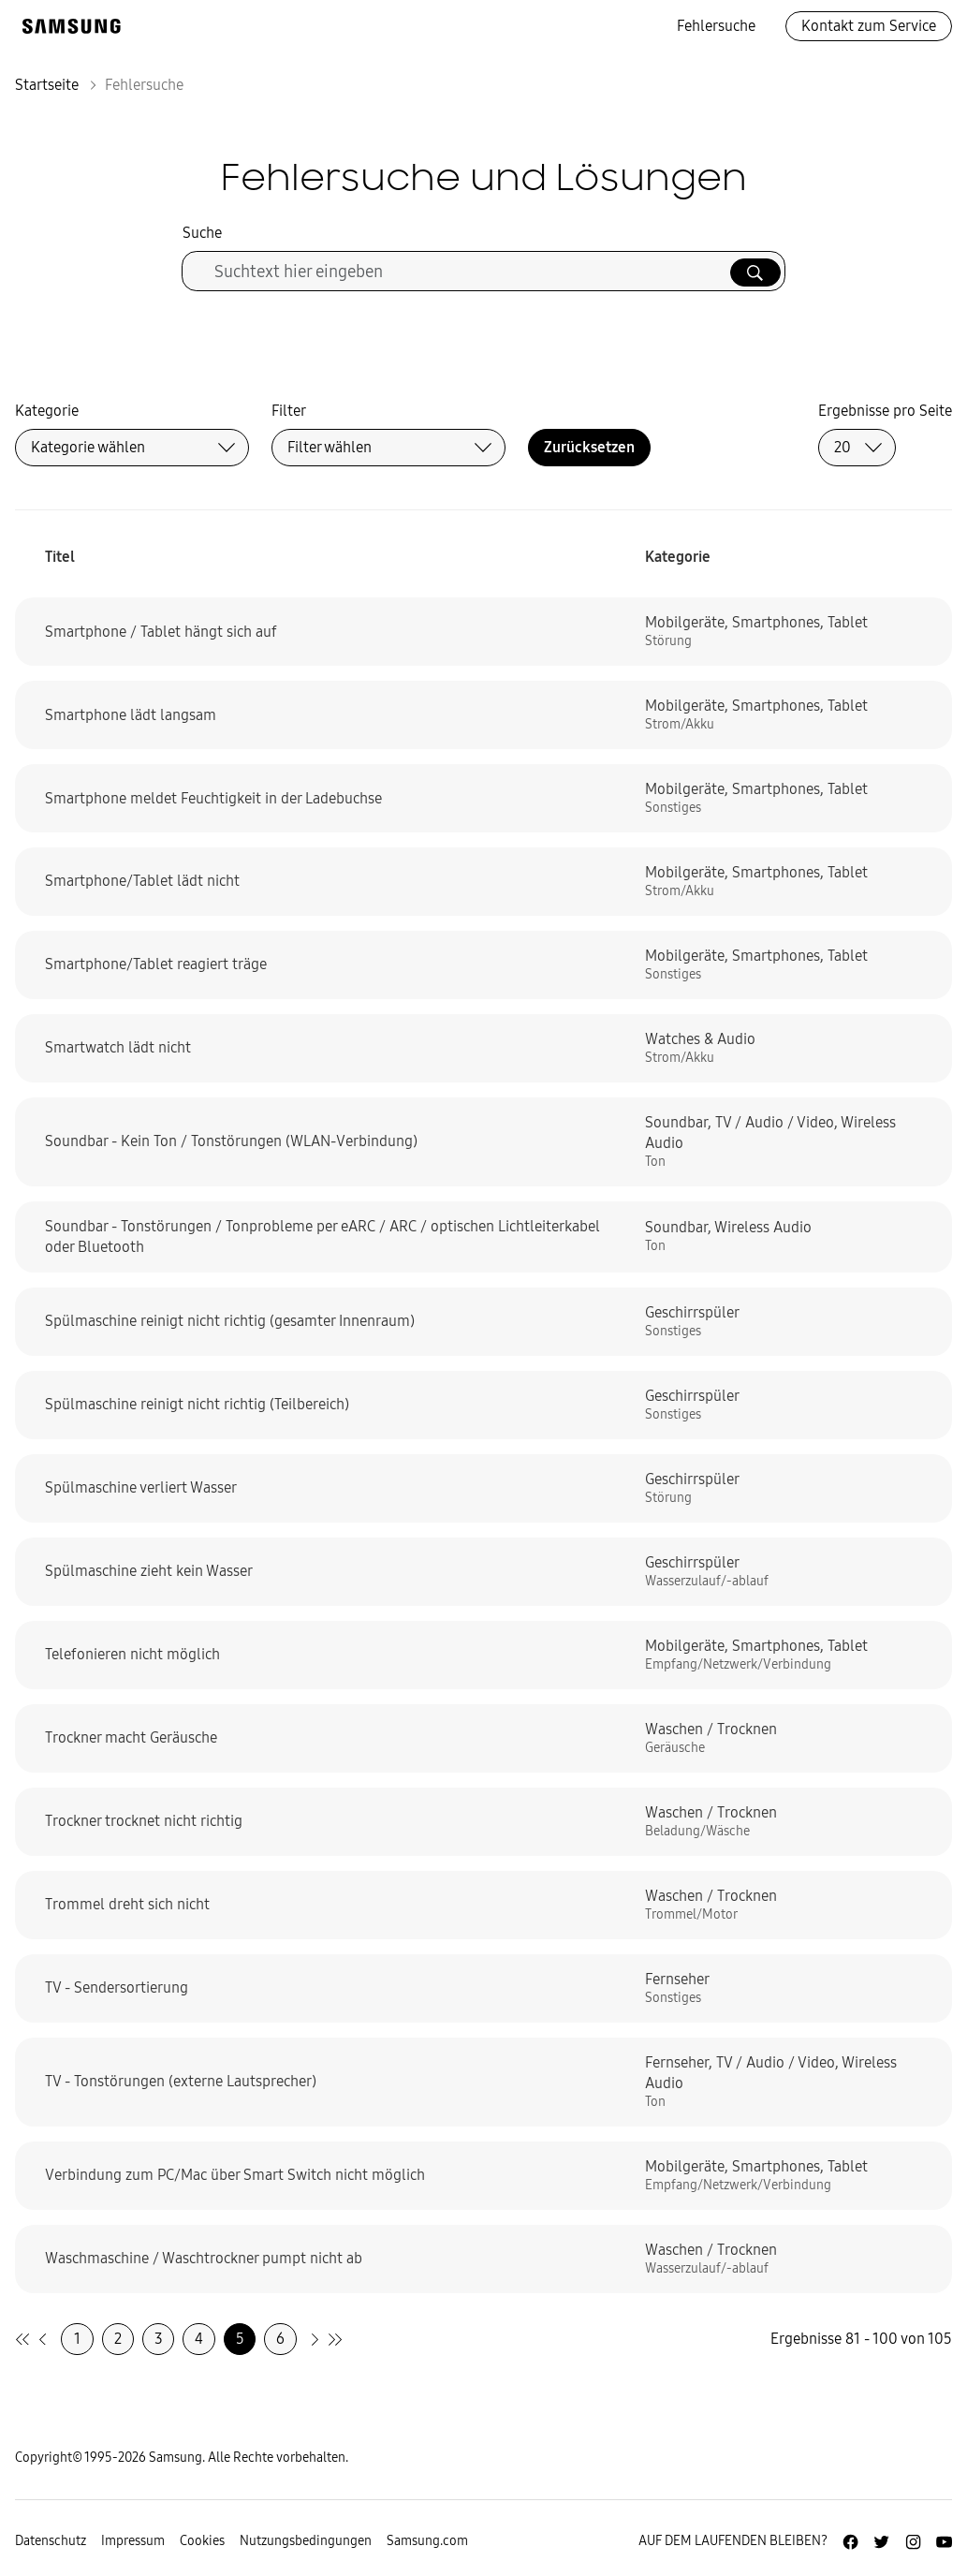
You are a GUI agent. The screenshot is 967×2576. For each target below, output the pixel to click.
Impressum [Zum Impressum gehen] (133, 2541)
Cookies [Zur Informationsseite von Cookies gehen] (202, 2541)
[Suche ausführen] (755, 272)
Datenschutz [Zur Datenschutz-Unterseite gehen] (50, 2541)
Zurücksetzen (589, 447)
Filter (288, 411)
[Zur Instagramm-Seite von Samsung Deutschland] (913, 2542)
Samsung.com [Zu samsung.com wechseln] (427, 2541)
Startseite (47, 85)
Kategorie (47, 411)
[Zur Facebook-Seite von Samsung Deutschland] (850, 2542)
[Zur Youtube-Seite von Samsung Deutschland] (944, 2542)
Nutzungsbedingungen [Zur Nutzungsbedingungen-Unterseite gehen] (306, 2541)
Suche (202, 233)
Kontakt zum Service (868, 26)
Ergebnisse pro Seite (885, 411)
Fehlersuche (716, 26)
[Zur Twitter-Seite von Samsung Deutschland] (881, 2542)
